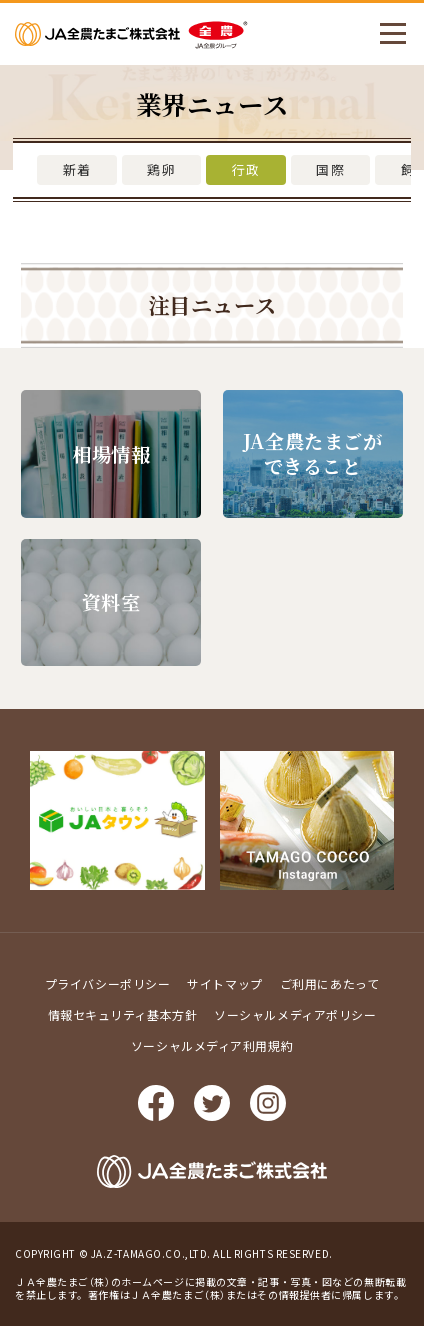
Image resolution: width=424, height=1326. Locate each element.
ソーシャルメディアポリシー (295, 1014)
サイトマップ (224, 983)
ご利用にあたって (329, 983)
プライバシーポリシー (108, 983)
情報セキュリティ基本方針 (123, 1014)
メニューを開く (384, 33)
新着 (77, 169)
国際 (330, 169)
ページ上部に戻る (394, 809)
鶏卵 (161, 169)
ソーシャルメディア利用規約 (212, 1045)
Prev (15, 820)
